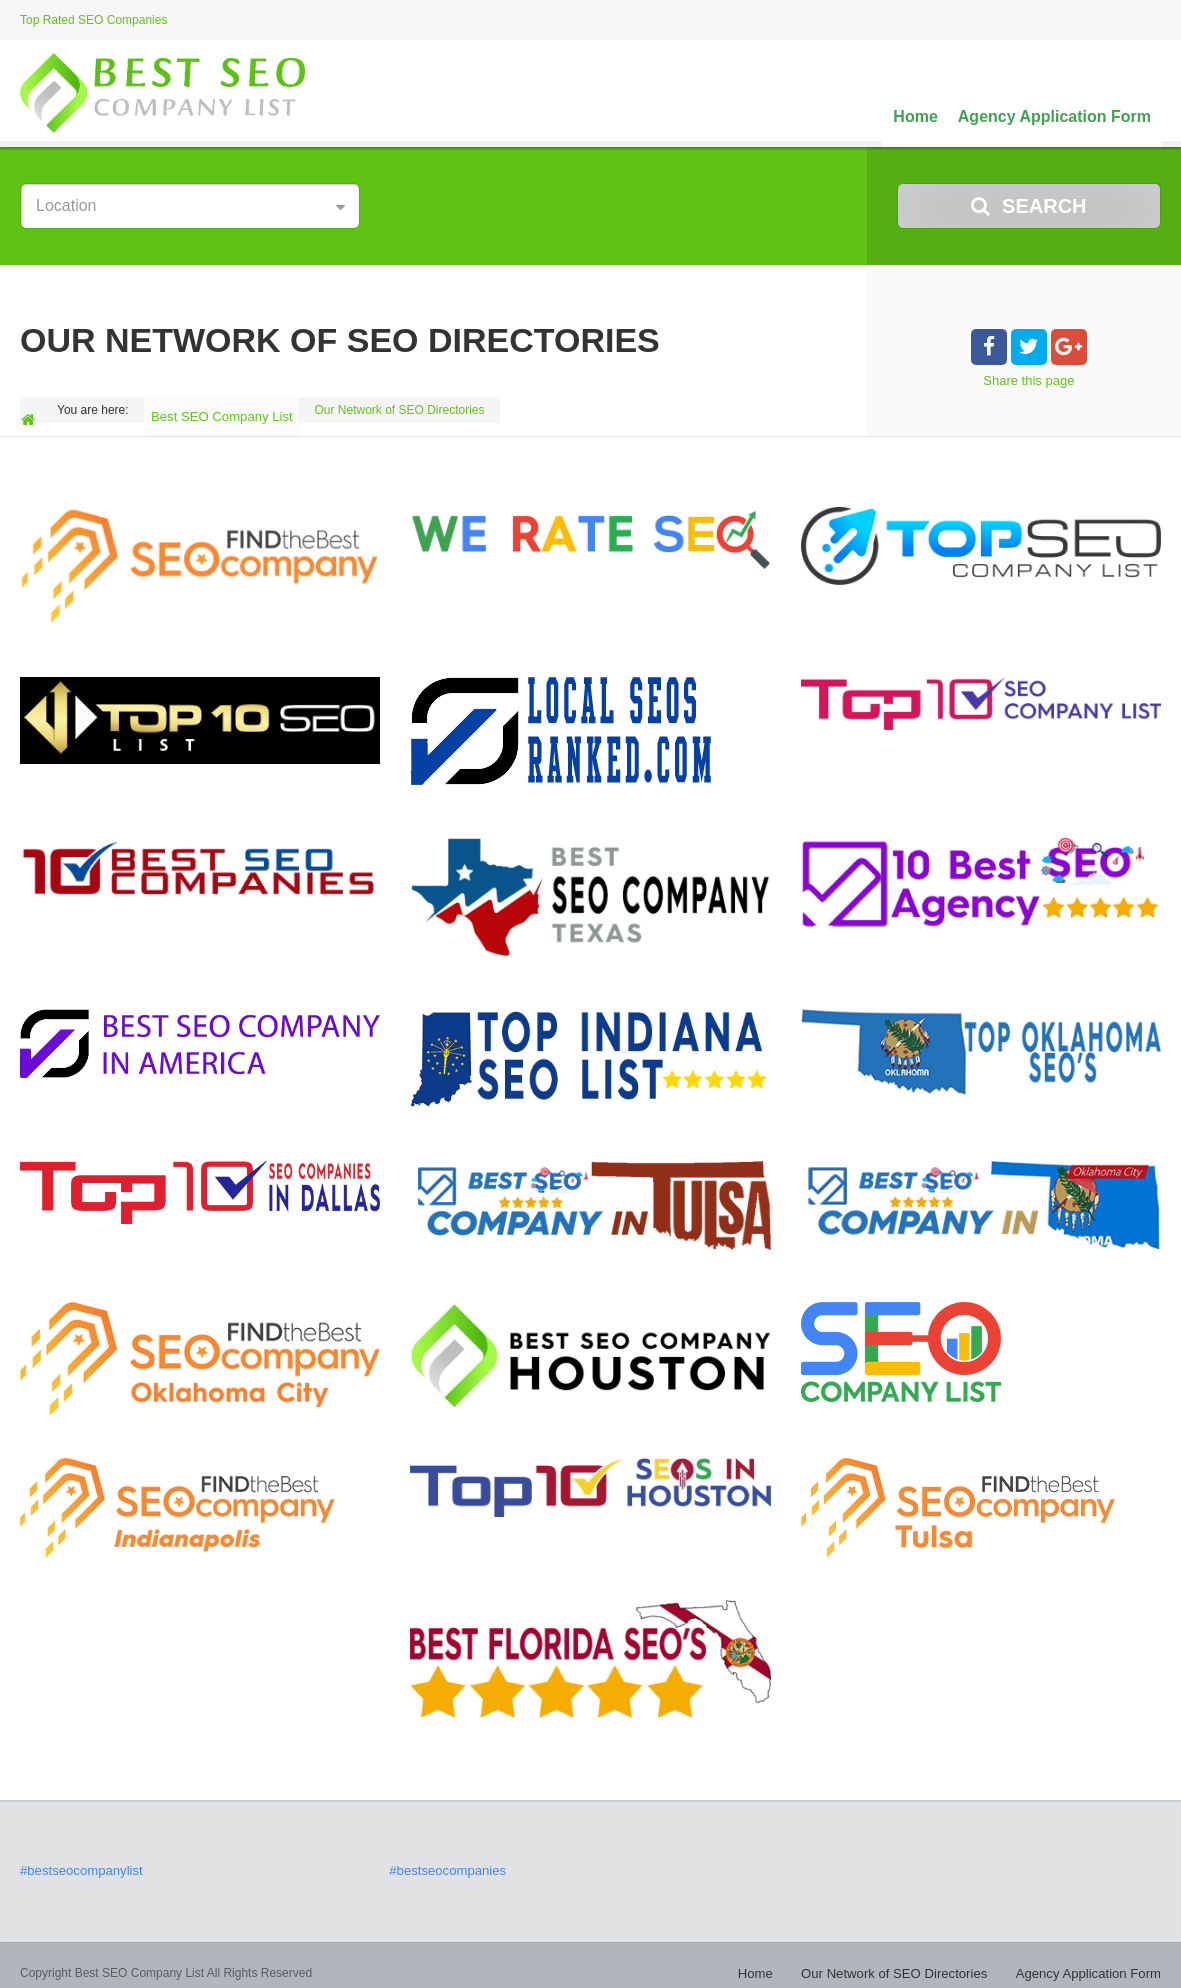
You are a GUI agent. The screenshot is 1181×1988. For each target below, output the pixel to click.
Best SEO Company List (224, 410)
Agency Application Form (1054, 116)
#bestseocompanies (442, 1857)
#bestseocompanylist (76, 1857)
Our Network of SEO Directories (915, 1958)
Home (915, 116)
